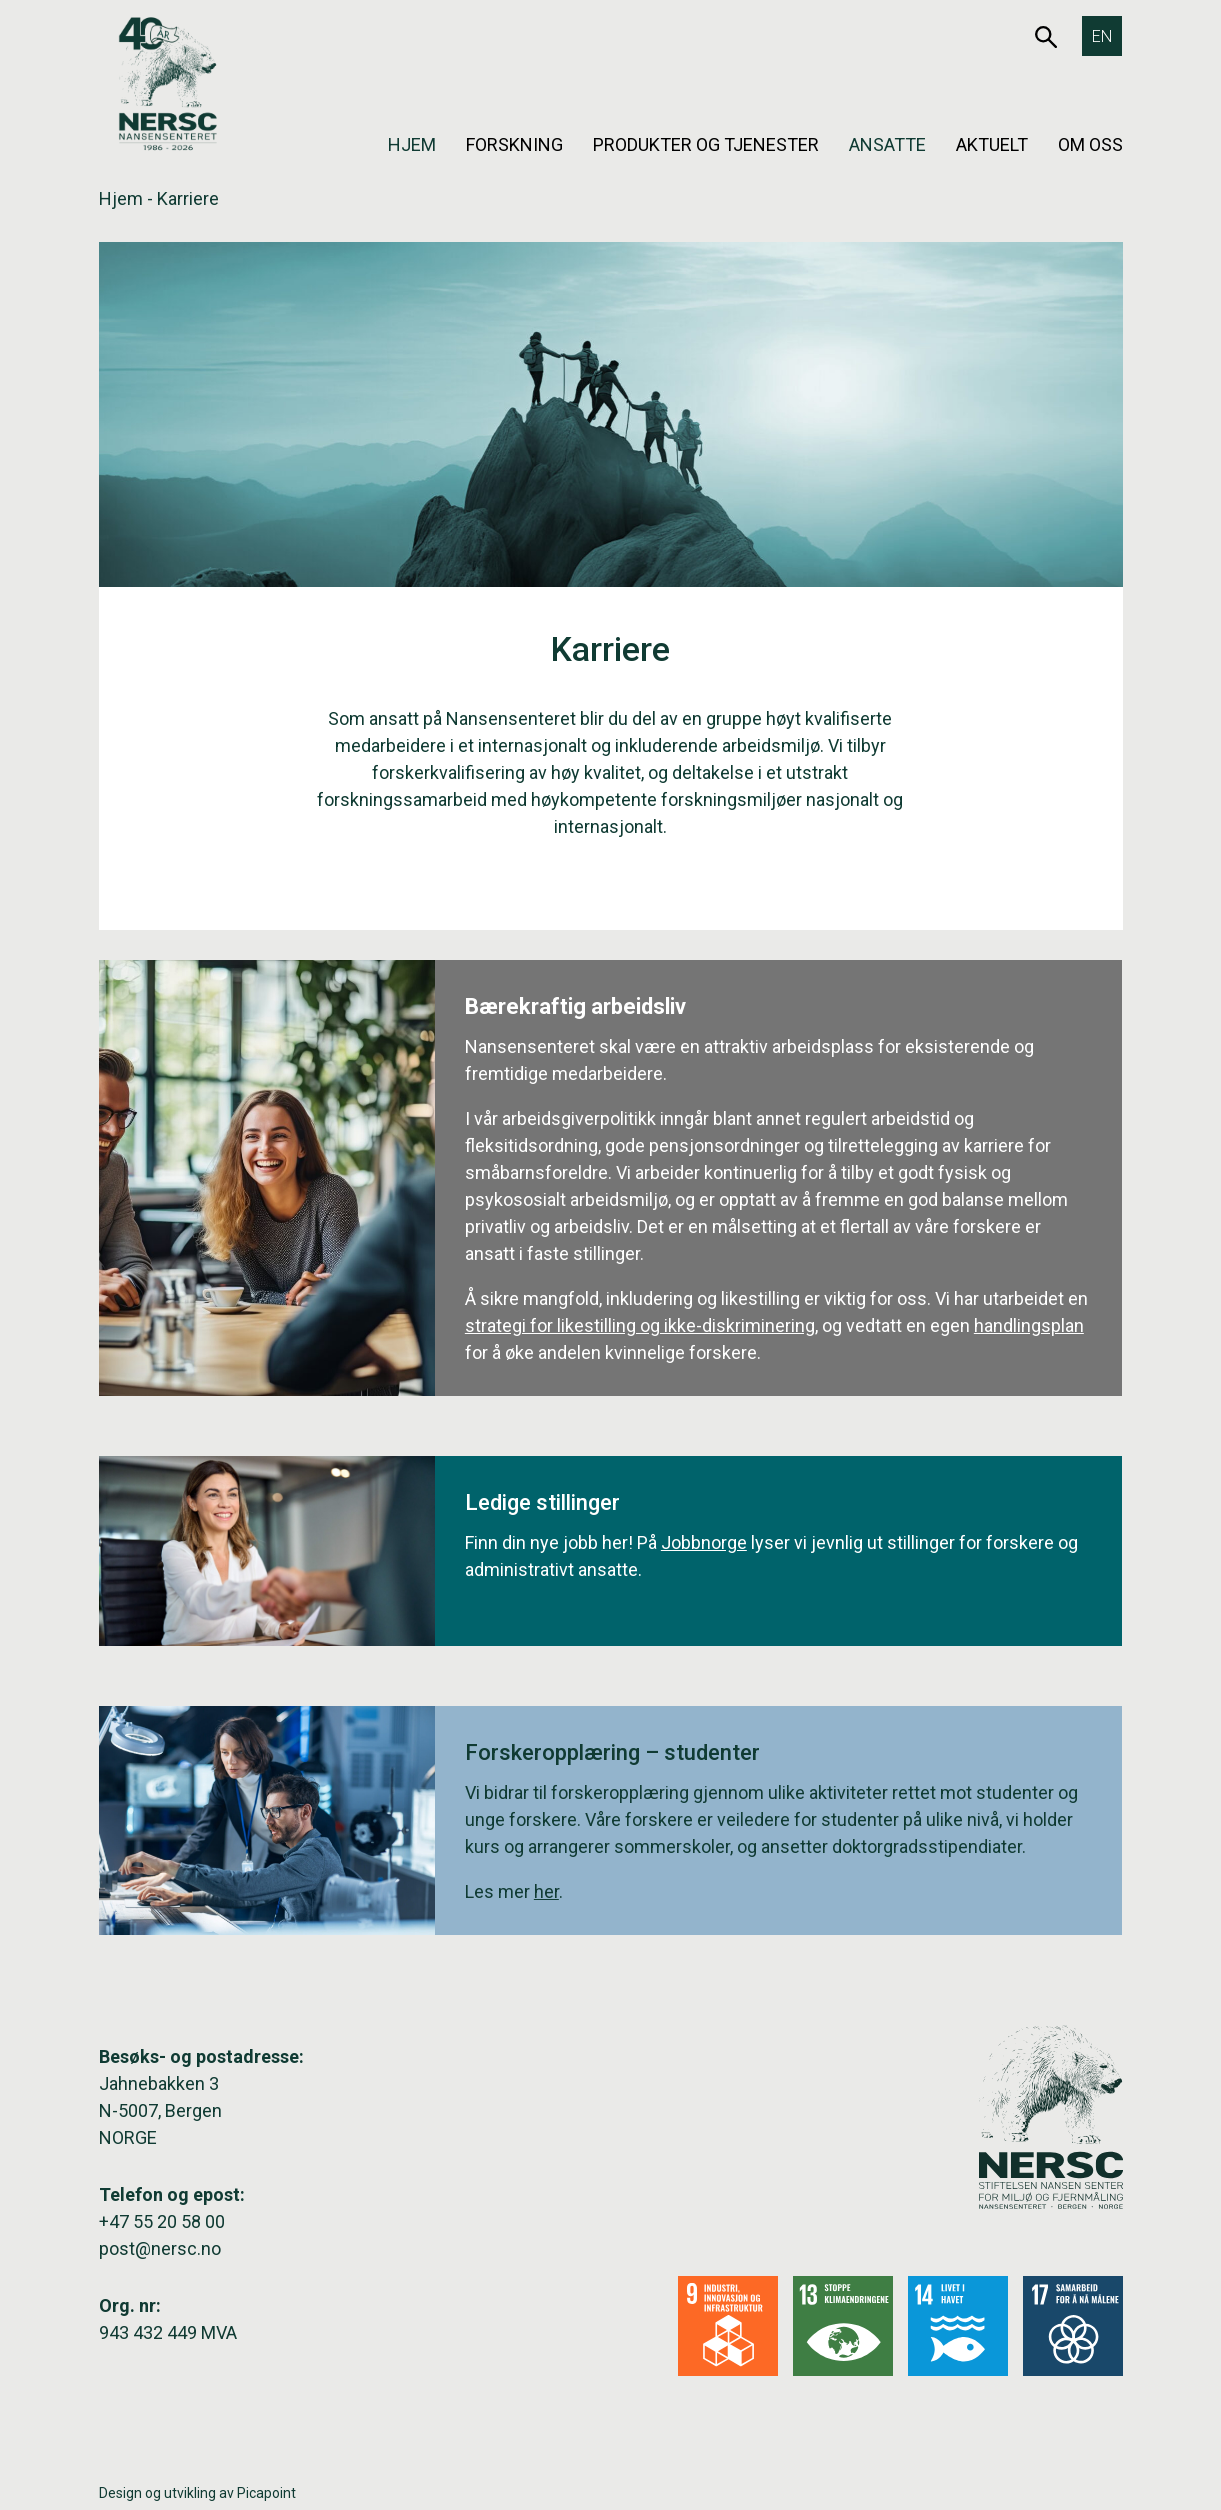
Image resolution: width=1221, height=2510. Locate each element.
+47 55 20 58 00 (162, 2221)
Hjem (412, 144)
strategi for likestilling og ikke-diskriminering (640, 1325)
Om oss (1090, 144)
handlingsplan (1029, 1325)
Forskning (514, 144)
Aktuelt (992, 144)
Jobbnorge (704, 1542)
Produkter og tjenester (706, 144)
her (546, 1891)
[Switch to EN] (1102, 36)
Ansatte (887, 144)
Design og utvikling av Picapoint (197, 2493)
